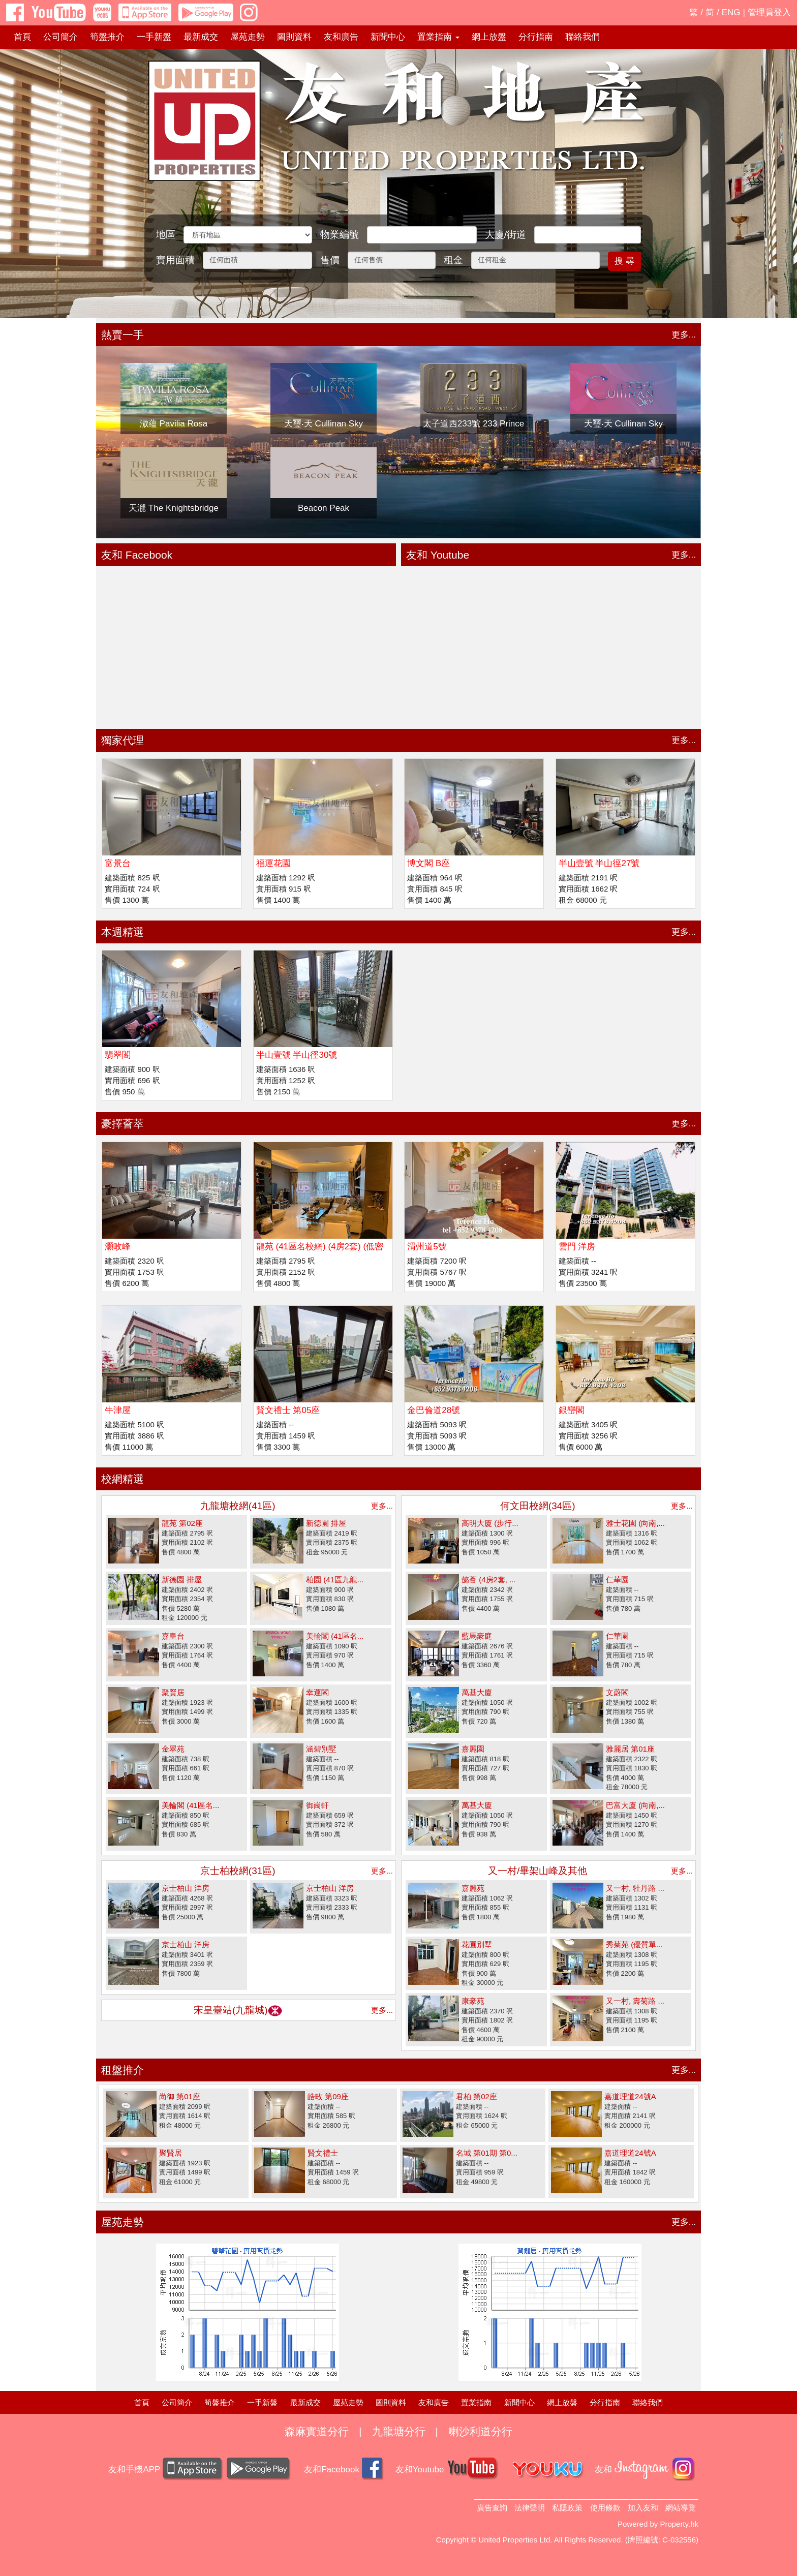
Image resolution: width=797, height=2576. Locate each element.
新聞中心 (388, 37)
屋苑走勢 (247, 37)
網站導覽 (680, 2507)
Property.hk (679, 2524)
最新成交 (200, 37)
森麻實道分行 (317, 2431)
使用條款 (605, 2507)
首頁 (22, 37)
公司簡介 (60, 37)
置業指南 (476, 2402)
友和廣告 (341, 37)
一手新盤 (154, 37)
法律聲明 (529, 2507)
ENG (731, 12)
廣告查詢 (492, 2507)
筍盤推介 (107, 37)
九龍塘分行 (398, 2431)
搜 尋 (624, 261)
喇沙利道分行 (480, 2431)
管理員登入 (769, 12)
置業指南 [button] (438, 37)
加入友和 (643, 2507)
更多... (683, 335)
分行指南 (535, 37)
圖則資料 (294, 37)
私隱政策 (567, 2507)
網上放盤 (489, 37)
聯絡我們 (582, 37)
